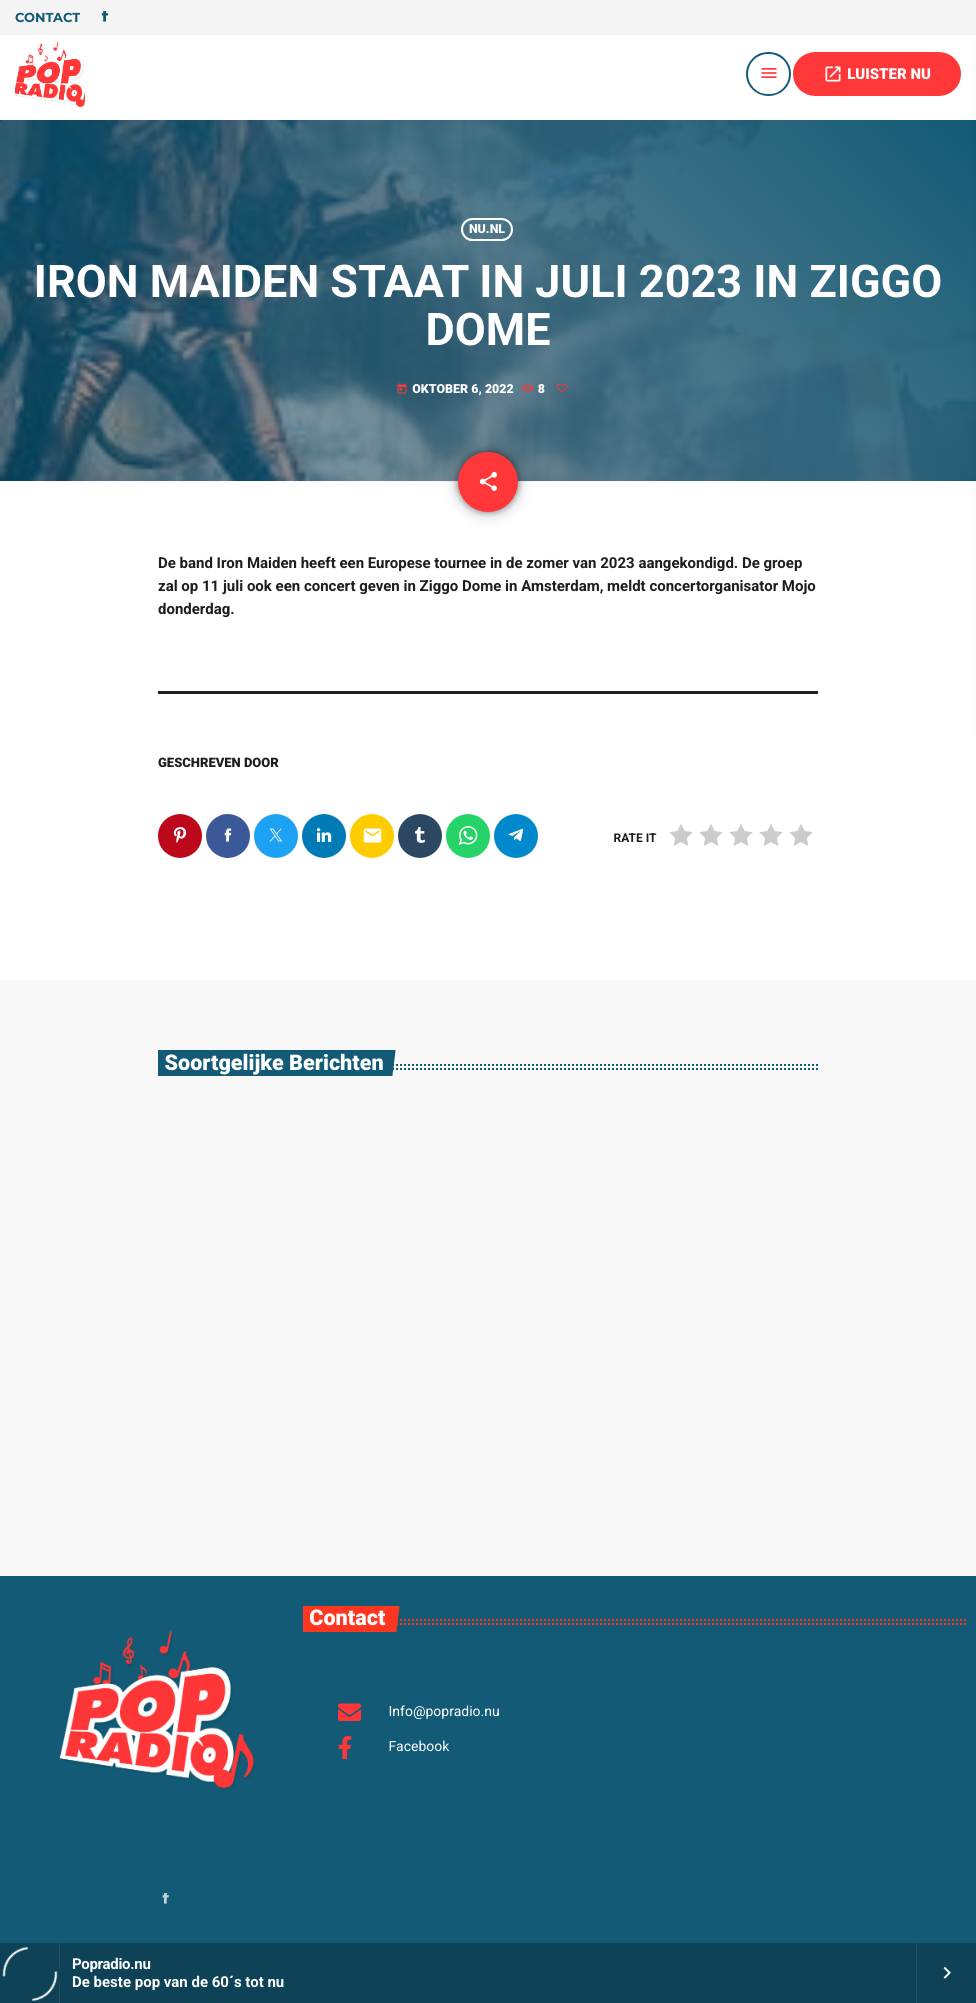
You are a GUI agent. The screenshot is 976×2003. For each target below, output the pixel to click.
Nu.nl (487, 229)
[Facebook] (105, 18)
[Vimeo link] (50, 74)
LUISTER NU (877, 74)
